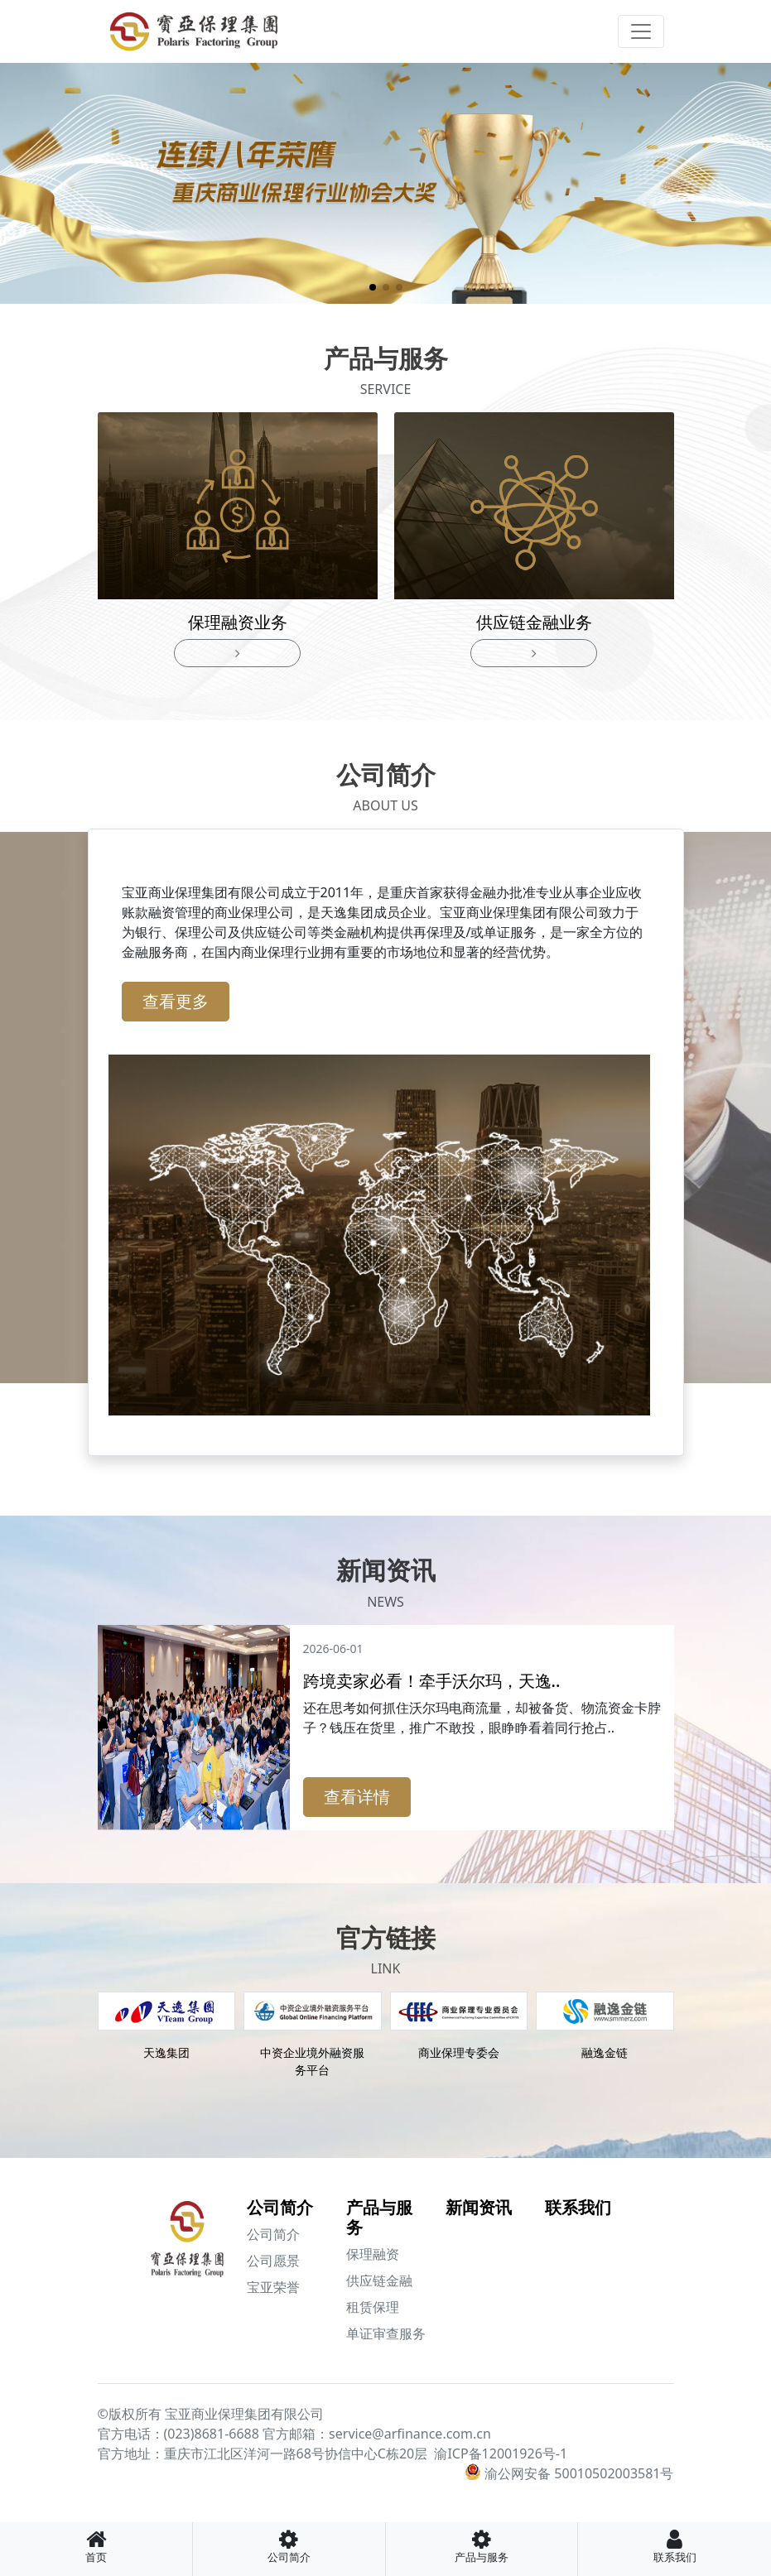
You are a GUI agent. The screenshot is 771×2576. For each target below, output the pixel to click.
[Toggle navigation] (641, 31)
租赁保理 (372, 2307)
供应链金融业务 (534, 622)
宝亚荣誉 (273, 2287)
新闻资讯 (479, 2207)
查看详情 (357, 1796)
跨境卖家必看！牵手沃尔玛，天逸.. (432, 1681)
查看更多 (175, 1001)
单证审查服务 (386, 2333)
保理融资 (372, 2254)
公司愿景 (273, 2261)
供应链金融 (379, 2280)
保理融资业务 (237, 622)
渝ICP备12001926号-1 (500, 2453)
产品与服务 (379, 2217)
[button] (372, 287)
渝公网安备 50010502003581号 (578, 2473)
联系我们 (578, 2207)
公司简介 (280, 2207)
